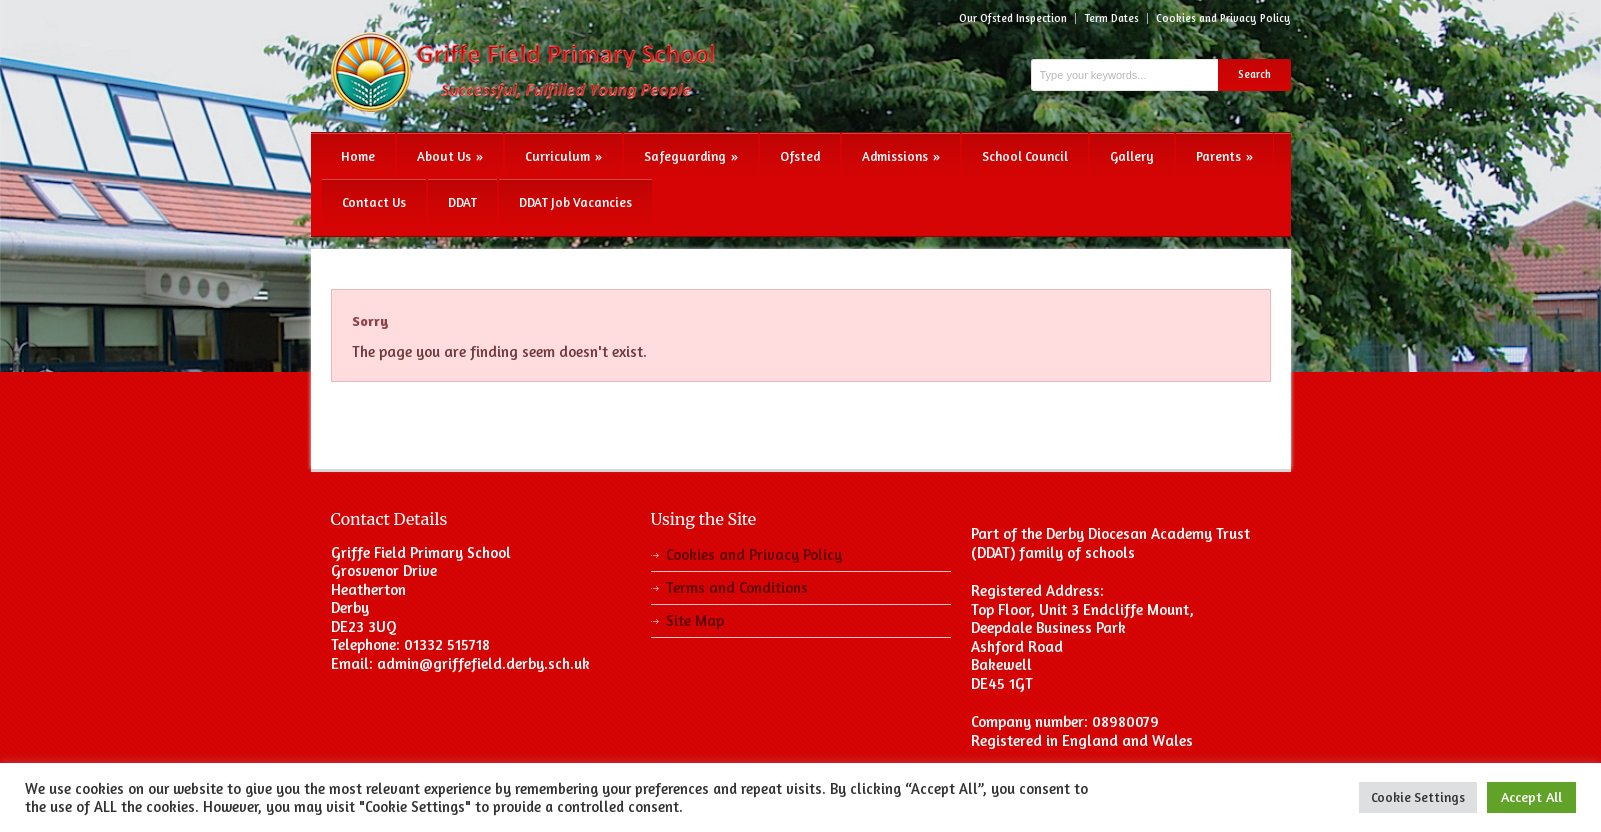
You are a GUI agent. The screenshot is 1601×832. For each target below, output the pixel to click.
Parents (1224, 156)
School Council (1025, 156)
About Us (450, 156)
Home (358, 156)
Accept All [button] (1531, 796)
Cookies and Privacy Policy (1223, 18)
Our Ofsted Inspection (1013, 18)
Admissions (901, 156)
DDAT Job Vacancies (575, 202)
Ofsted (800, 156)
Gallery (1132, 156)
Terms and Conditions (737, 587)
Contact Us (374, 202)
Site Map (695, 620)
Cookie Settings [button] (1418, 797)
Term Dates (1111, 18)
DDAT (462, 202)
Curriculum (563, 156)
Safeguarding (691, 156)
